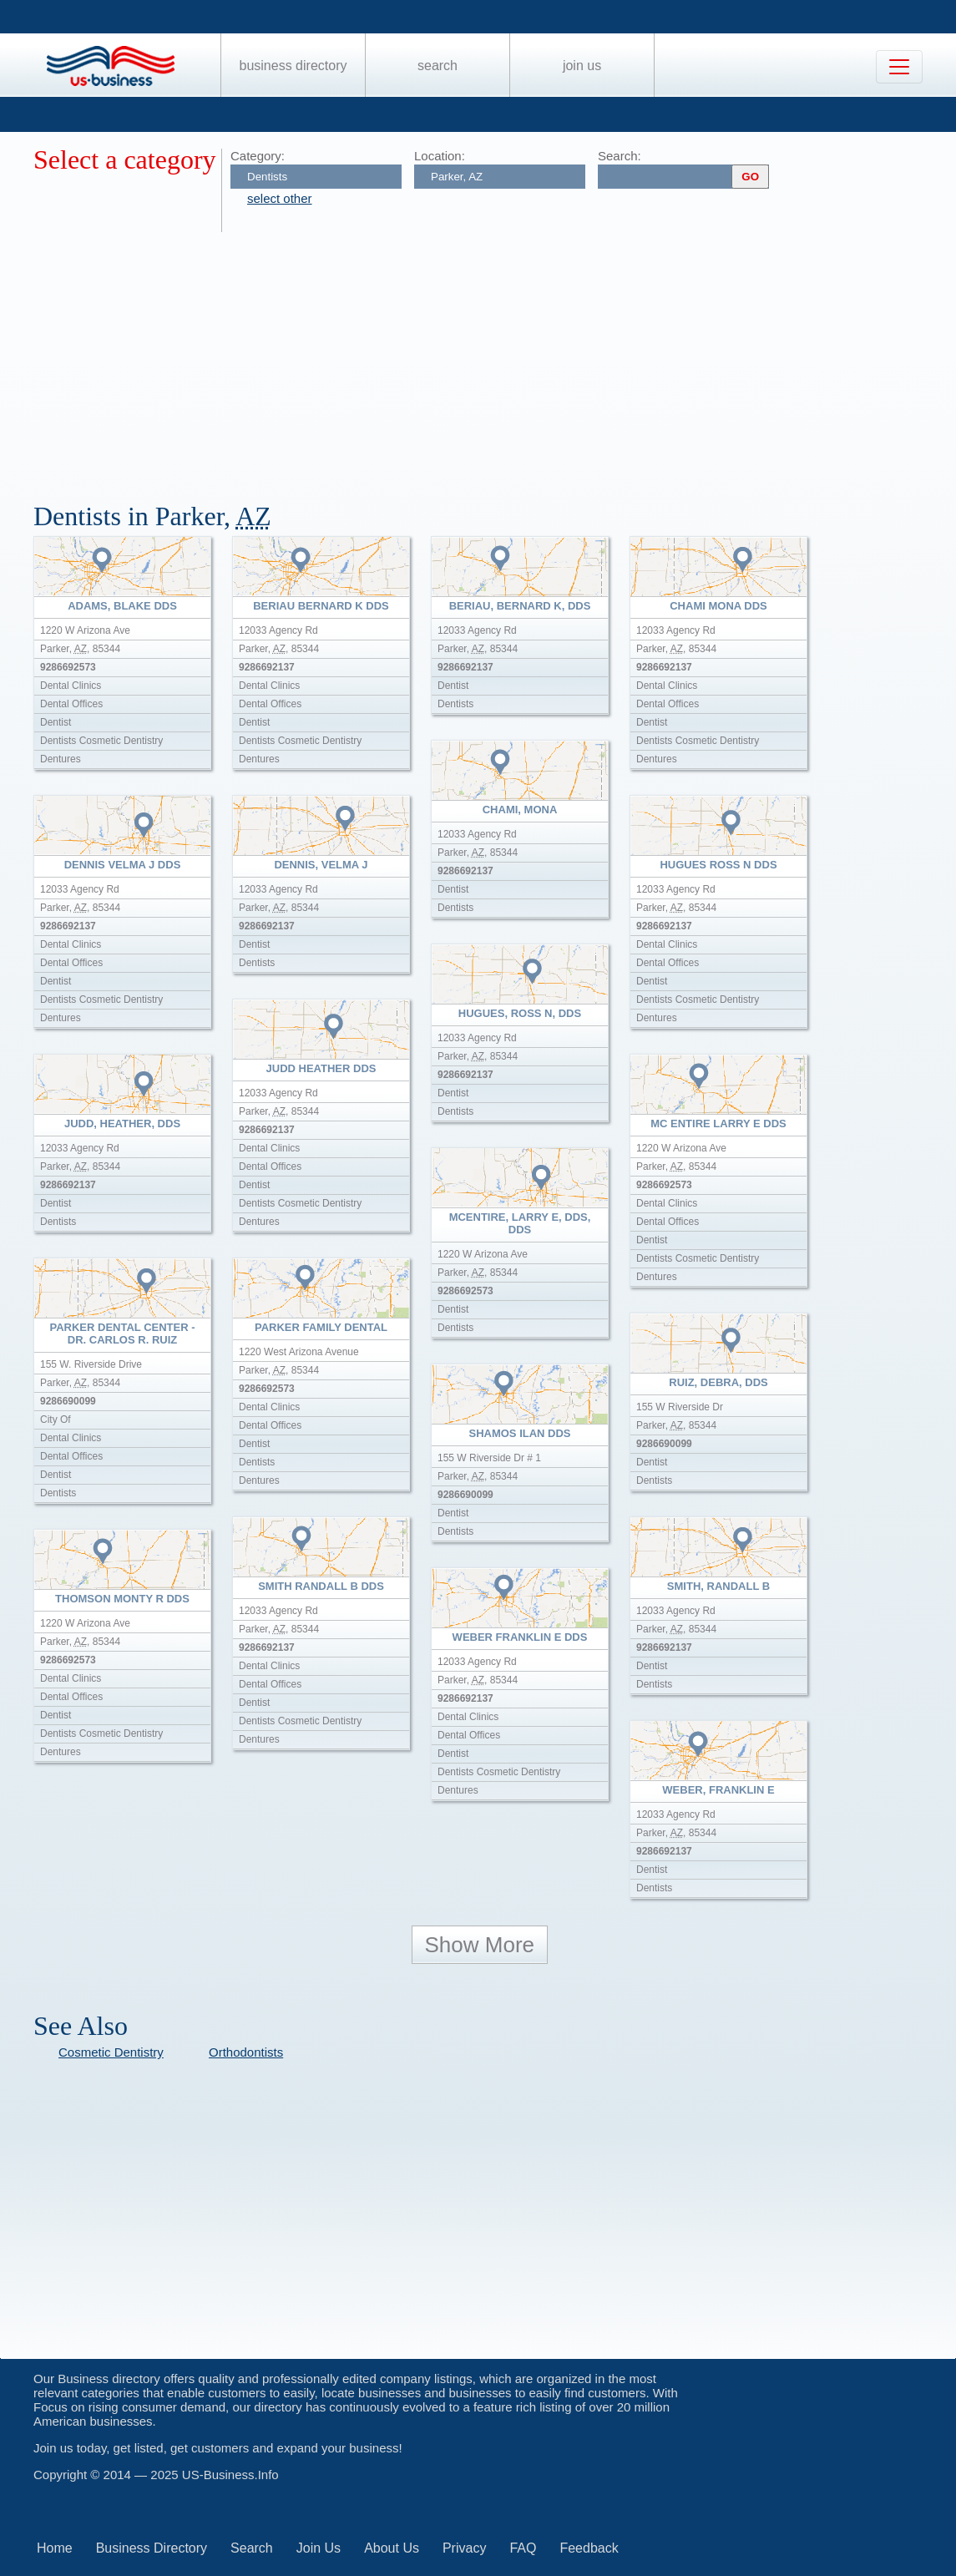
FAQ (522, 2548)
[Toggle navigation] (899, 67)
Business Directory (293, 65)
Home (55, 2548)
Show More (480, 1944)
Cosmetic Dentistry (111, 2052)
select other (279, 198)
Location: (439, 156)
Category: (257, 156)
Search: (619, 156)
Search (437, 65)
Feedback (588, 2548)
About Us (391, 2548)
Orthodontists (246, 2052)
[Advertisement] (494, 357)
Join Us (582, 65)
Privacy (464, 2548)
